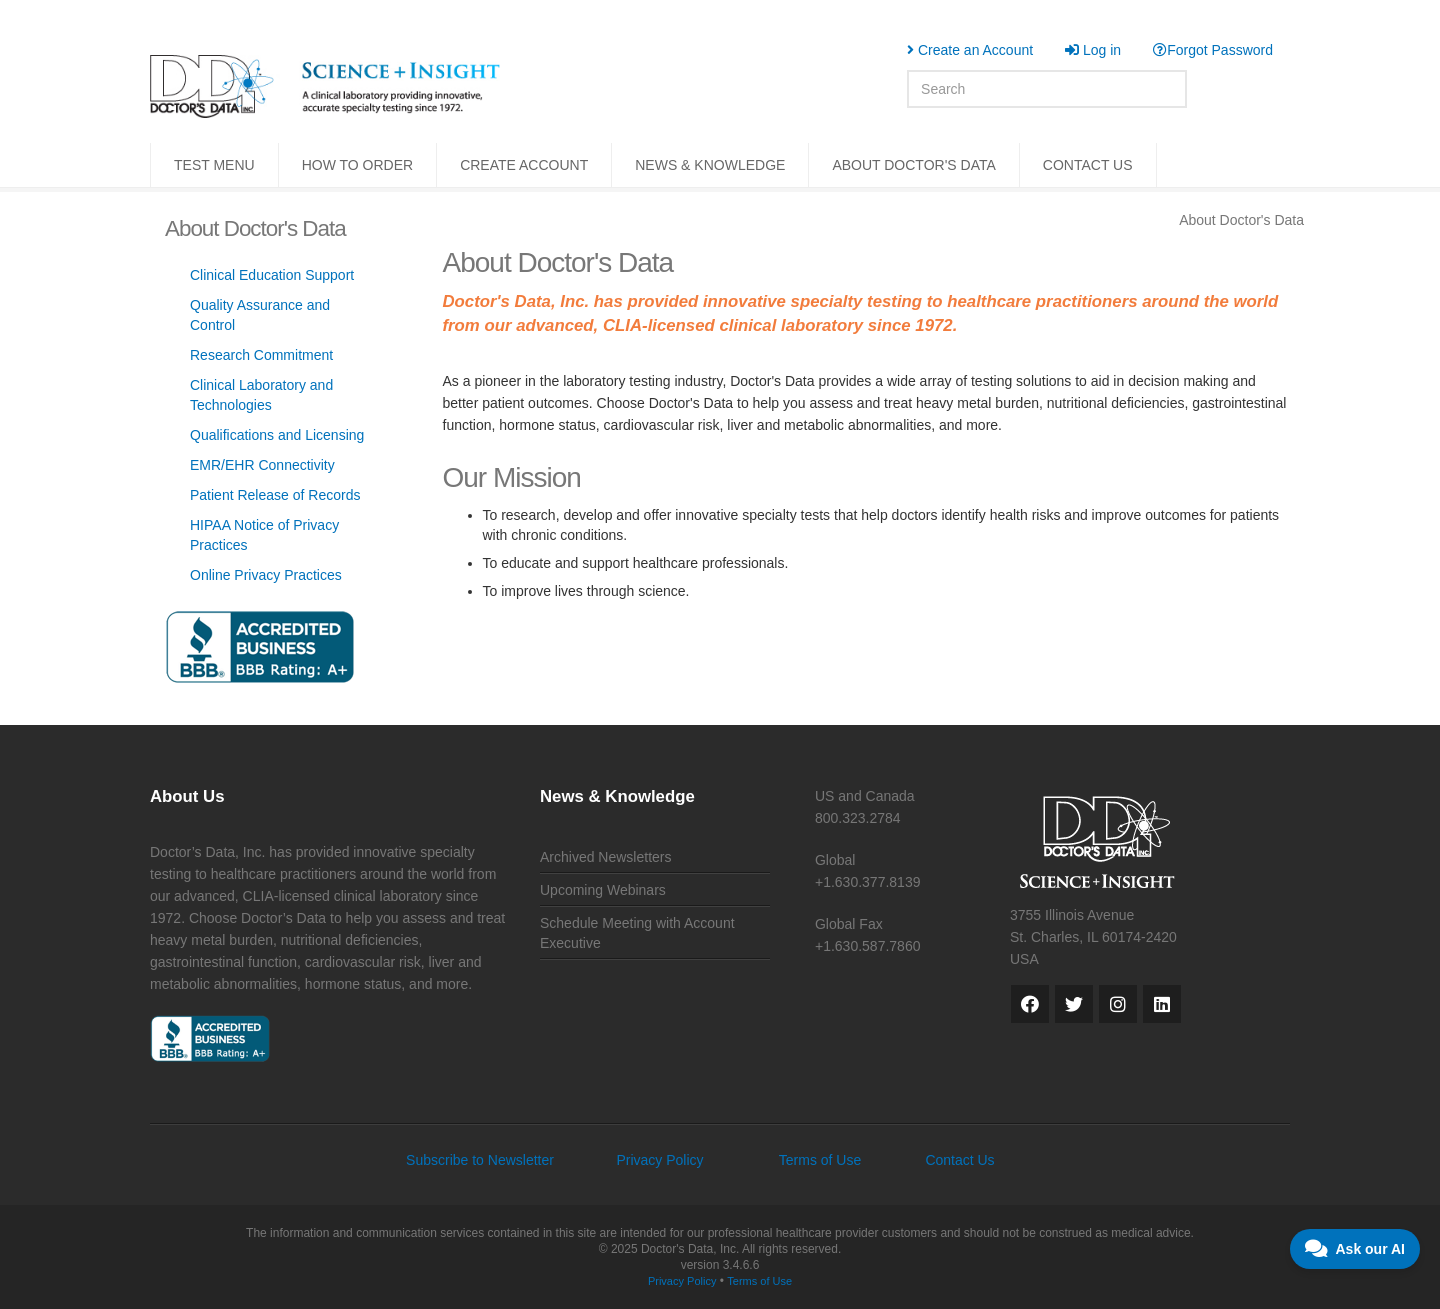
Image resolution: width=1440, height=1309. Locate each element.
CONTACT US (1088, 165)
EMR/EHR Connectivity (262, 465)
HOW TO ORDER (358, 165)
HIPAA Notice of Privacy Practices (264, 535)
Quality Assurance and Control (260, 315)
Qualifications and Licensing (277, 435)
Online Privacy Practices (266, 575)
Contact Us (959, 1160)
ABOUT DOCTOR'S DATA (913, 165)
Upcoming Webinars (603, 890)
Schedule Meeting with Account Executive (637, 933)
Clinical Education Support (272, 275)
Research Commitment (261, 355)
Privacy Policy (659, 1160)
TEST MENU (214, 165)
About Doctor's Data (1241, 220)
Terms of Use (820, 1160)
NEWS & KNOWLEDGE (710, 165)
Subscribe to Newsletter (480, 1160)
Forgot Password (1213, 50)
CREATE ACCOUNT (524, 165)
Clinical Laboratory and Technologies (261, 395)
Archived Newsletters (606, 857)
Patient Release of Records (275, 495)
